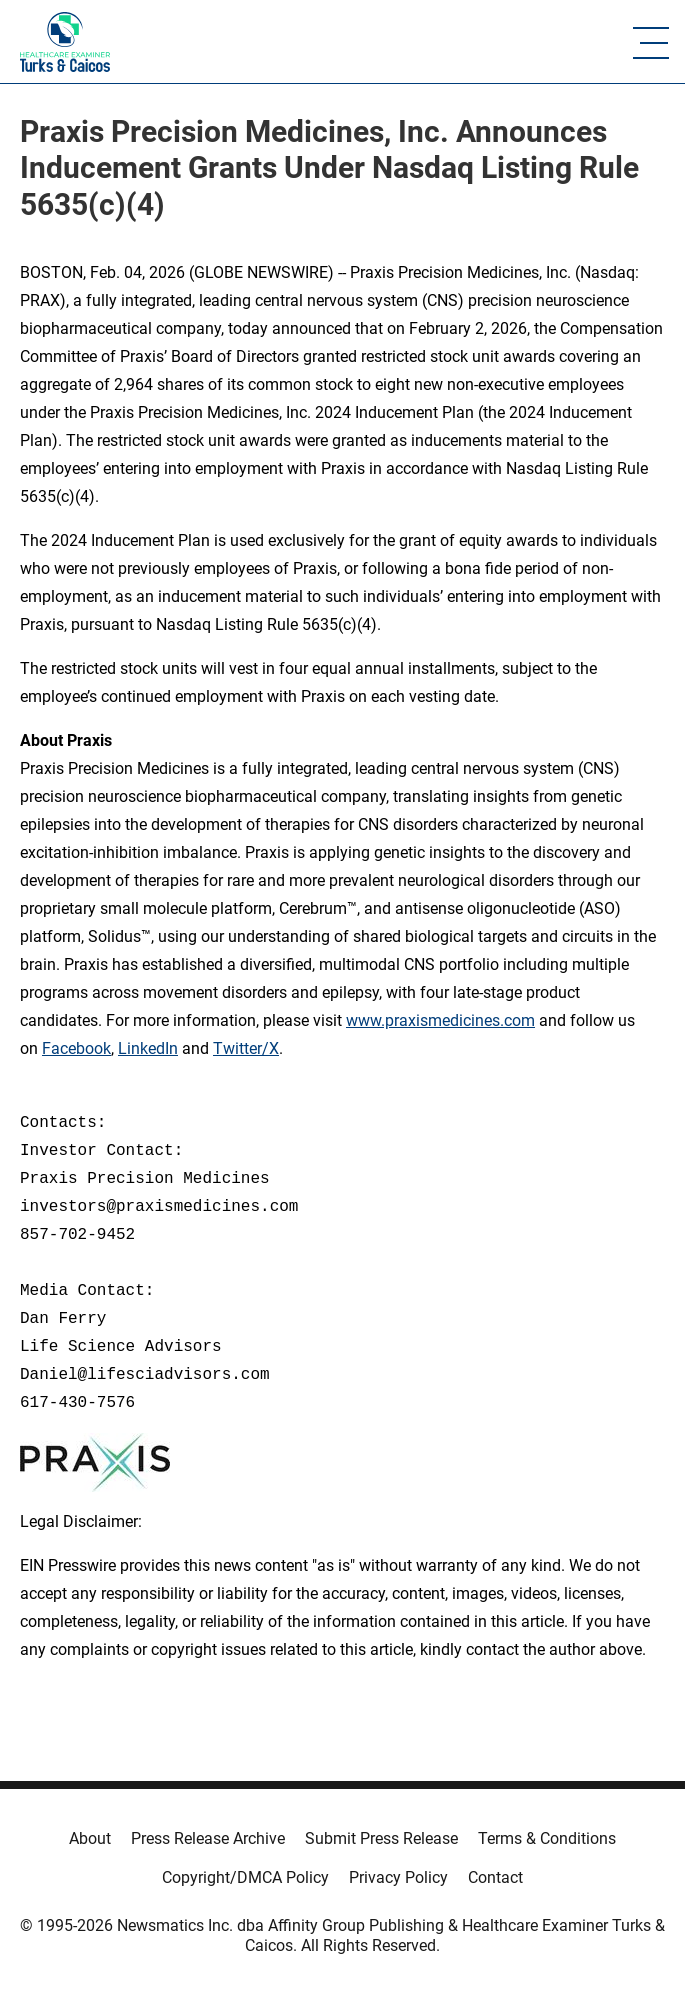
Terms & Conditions (547, 1838)
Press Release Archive (208, 1838)
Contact (495, 1877)
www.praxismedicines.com (440, 1020)
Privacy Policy (398, 1877)
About (90, 1838)
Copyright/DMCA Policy (245, 1877)
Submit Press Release (381, 1838)
